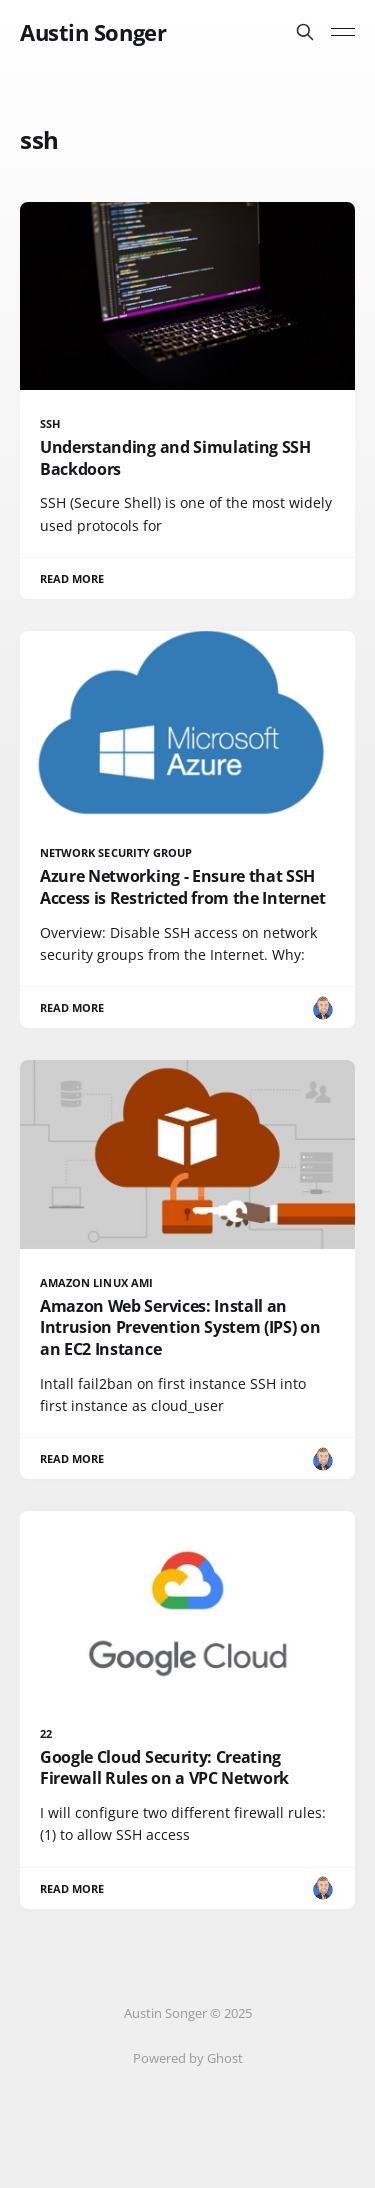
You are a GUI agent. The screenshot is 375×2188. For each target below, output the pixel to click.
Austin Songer (93, 32)
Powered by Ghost (188, 2058)
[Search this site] (305, 32)
